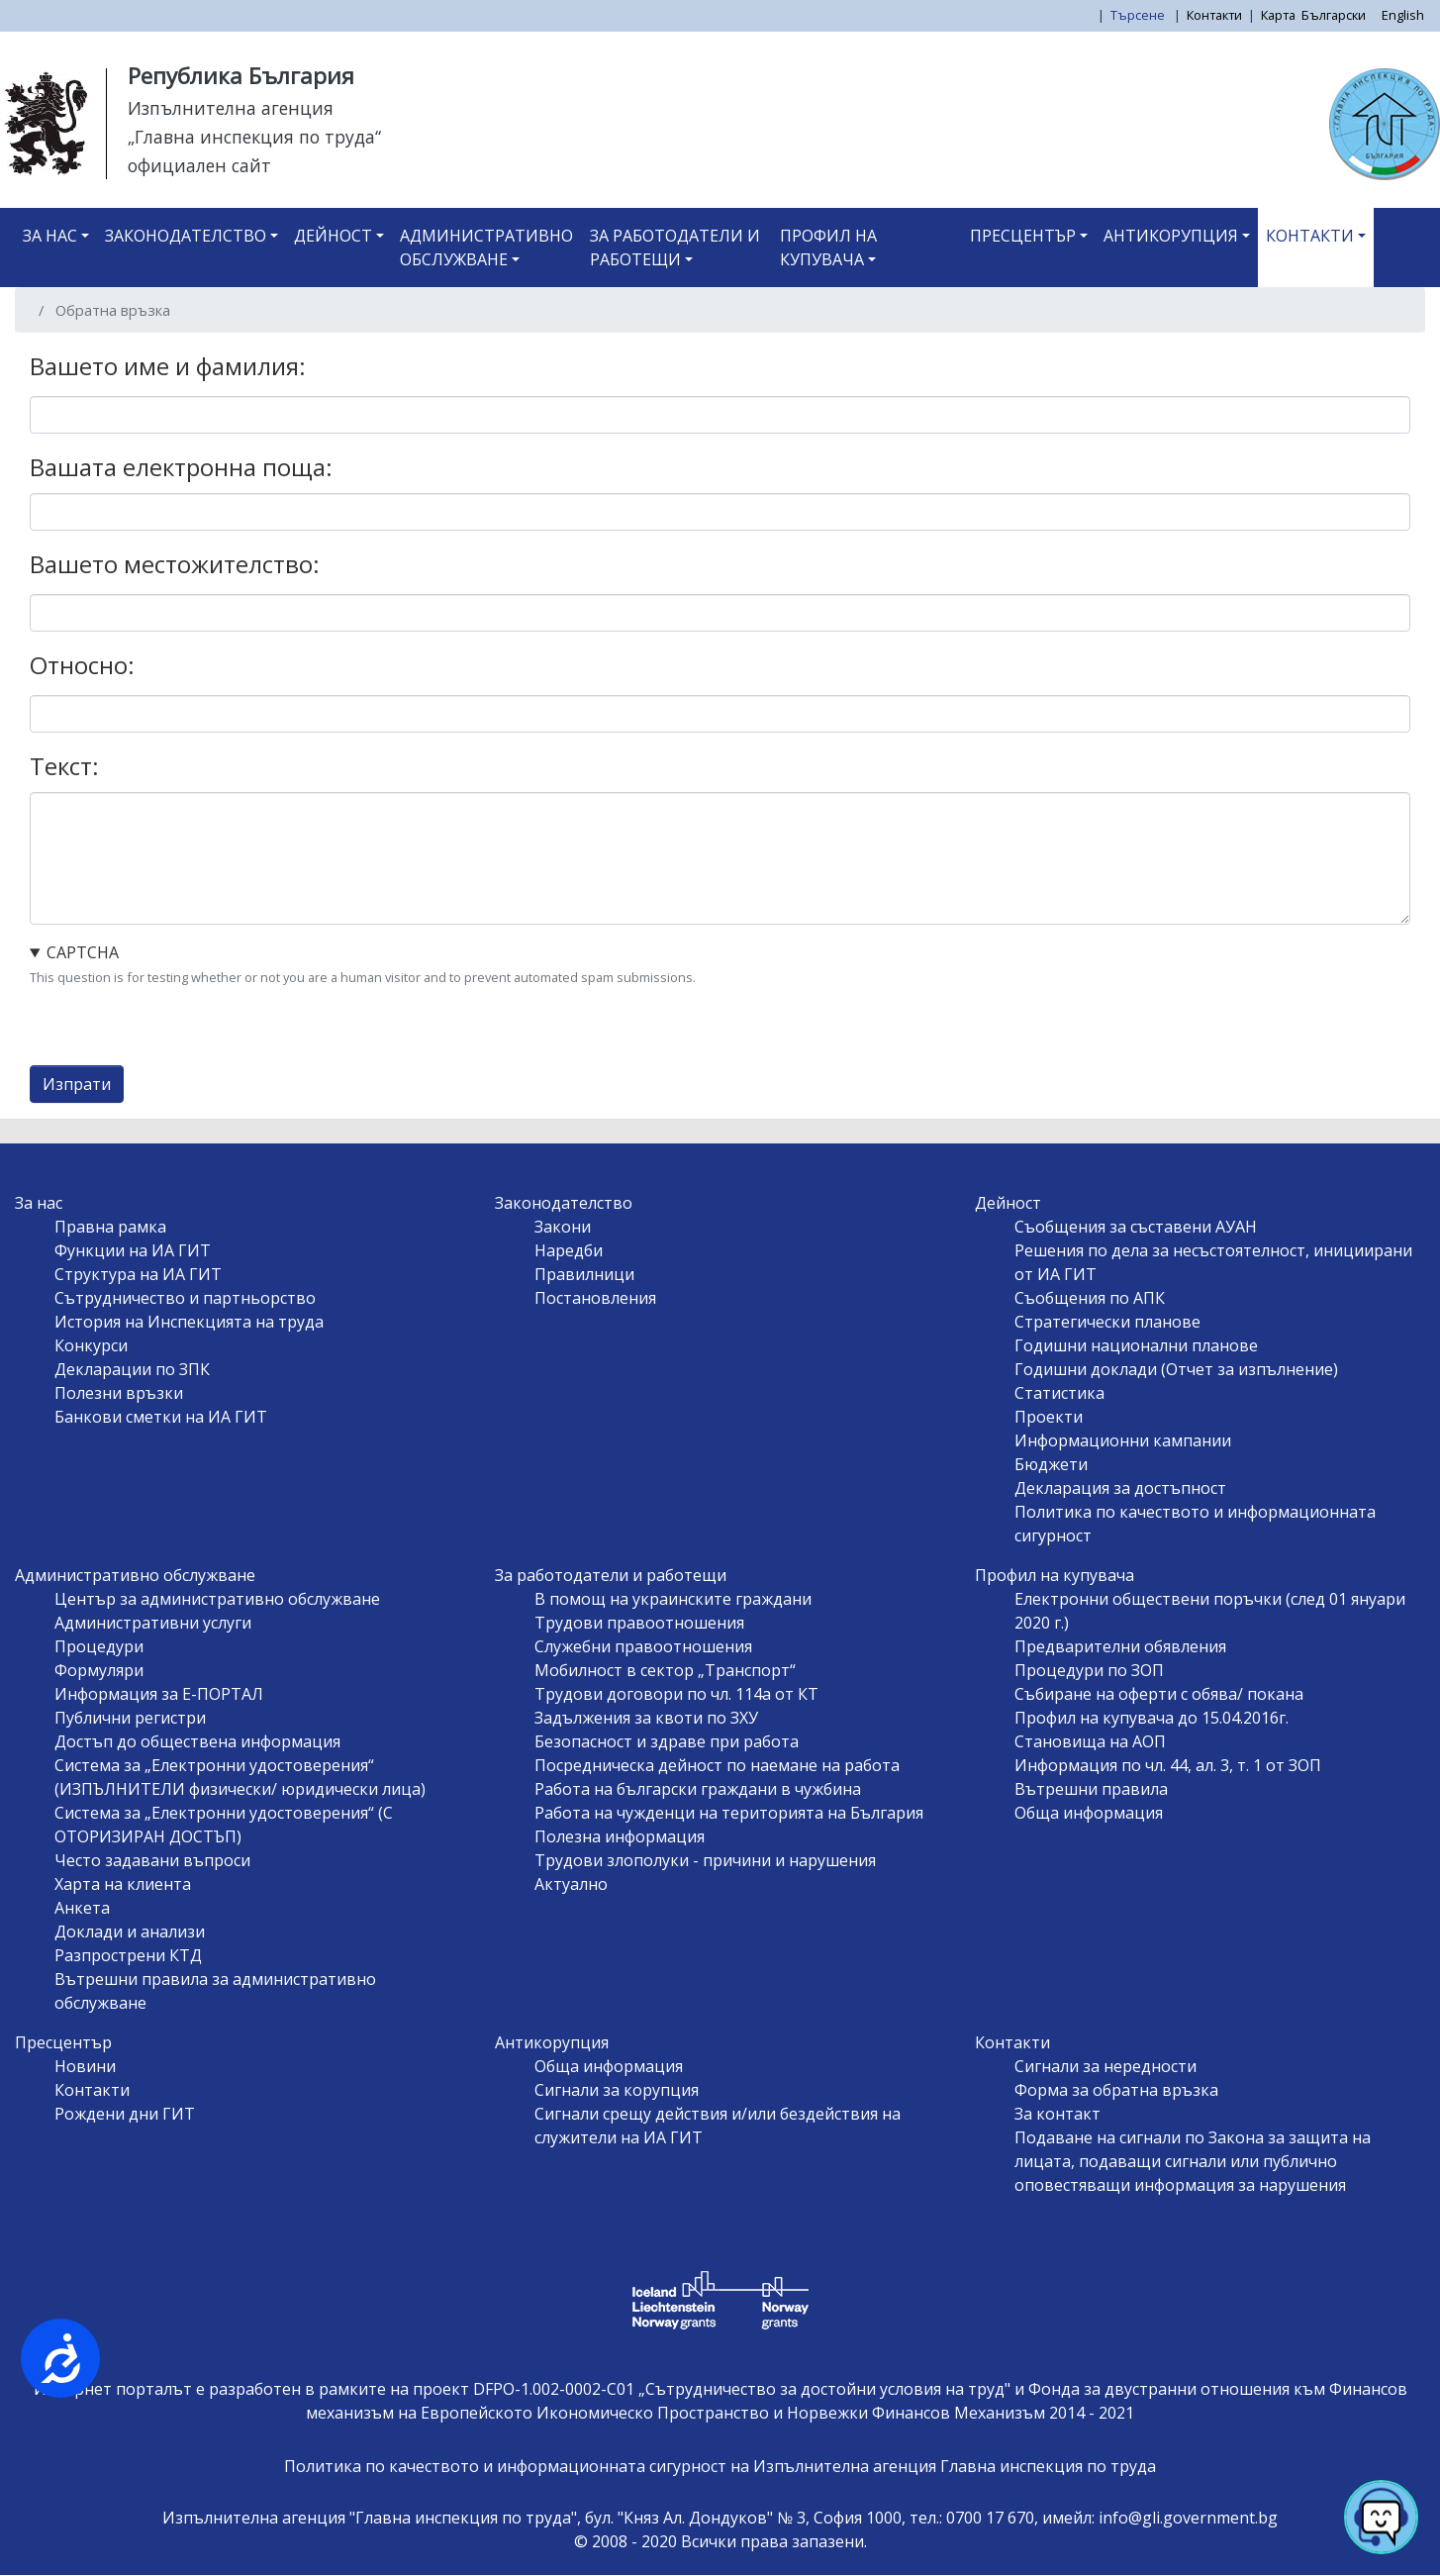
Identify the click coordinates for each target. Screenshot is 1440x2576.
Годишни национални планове (1136, 1345)
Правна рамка (110, 1227)
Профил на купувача (828, 247)
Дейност (333, 236)
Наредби (568, 1250)
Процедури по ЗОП (1089, 1670)
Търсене (1139, 15)
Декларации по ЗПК (132, 1369)
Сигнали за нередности (1105, 2066)
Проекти (1048, 1417)
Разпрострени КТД (128, 1955)
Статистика (1059, 1393)
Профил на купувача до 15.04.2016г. (1151, 1718)
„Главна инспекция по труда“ (254, 137)
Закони (562, 1227)
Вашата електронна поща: (181, 466)
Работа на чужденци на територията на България (728, 1813)
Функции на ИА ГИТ (132, 1250)
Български (1333, 15)
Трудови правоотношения (639, 1623)
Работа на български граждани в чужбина (697, 1789)
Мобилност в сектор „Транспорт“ (665, 1670)
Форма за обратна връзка (1116, 2090)
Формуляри (99, 1670)
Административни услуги (152, 1623)
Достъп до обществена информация (197, 1741)
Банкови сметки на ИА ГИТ (160, 1417)
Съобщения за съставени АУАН (1135, 1227)
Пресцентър (1023, 236)
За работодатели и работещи (675, 247)
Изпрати (77, 1084)
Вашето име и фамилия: (168, 365)
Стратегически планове (1107, 1322)
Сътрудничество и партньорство (185, 1298)
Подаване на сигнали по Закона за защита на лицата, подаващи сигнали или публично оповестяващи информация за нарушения (1192, 2161)
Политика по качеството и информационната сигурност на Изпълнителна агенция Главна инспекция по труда (720, 2466)
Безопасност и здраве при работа (666, 1741)
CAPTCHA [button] (83, 952)
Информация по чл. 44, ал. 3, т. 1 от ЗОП (1167, 1765)
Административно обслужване (486, 247)
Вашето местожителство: (175, 563)
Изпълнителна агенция (231, 108)
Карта (1278, 15)
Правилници (584, 1274)
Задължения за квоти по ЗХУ (646, 1718)
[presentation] (180, 1026)
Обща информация (1088, 1813)
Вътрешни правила (1091, 1789)
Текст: (64, 765)
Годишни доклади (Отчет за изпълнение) (1176, 1369)
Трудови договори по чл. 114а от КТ (676, 1694)
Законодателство (185, 236)
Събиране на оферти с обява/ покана (1158, 1694)
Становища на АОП (1090, 1741)
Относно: (82, 664)
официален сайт (199, 165)
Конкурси (91, 1345)
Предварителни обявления (1120, 1646)
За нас (50, 236)
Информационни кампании (1122, 1440)
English (1403, 15)
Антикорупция (1171, 236)
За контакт (1057, 2114)
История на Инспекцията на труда (189, 1322)
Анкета (82, 1908)
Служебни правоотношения (643, 1646)
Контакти (1214, 15)
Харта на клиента (122, 1884)
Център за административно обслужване (217, 1599)
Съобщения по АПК (1089, 1298)
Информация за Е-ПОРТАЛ (158, 1694)
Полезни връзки (118, 1393)
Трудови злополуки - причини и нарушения (705, 1860)
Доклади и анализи (129, 1931)
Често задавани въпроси (152, 1860)
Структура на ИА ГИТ (138, 1274)
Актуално (571, 1884)
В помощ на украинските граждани (673, 1599)
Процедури (99, 1646)
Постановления (595, 1298)
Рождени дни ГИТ (124, 2114)
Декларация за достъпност (1120, 1488)
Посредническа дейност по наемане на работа (717, 1765)
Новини (85, 2066)
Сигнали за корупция (616, 2090)
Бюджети (1051, 1464)
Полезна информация (619, 1836)
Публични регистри (130, 1718)
